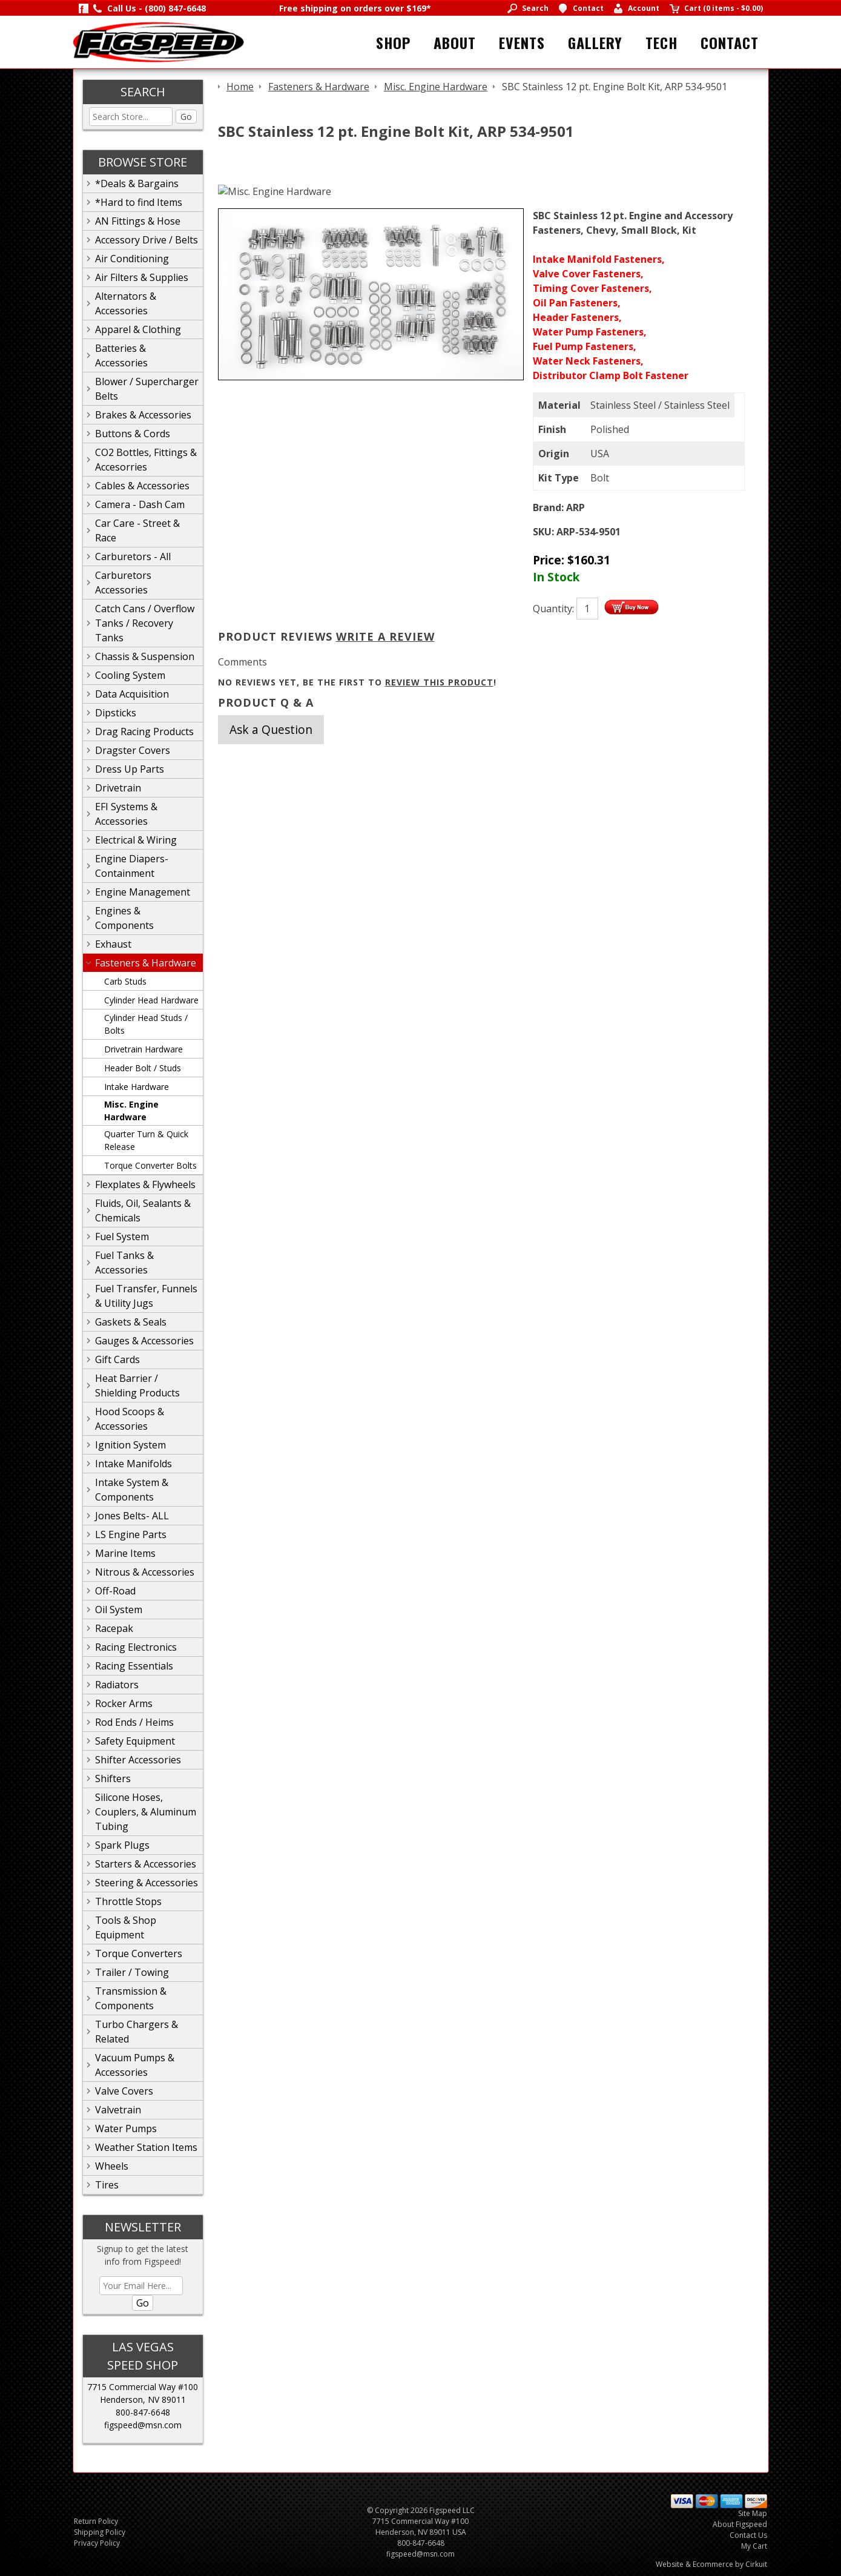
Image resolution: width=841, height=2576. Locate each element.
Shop (393, 42)
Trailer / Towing (132, 1972)
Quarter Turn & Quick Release (146, 1140)
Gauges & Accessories (144, 1340)
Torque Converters (138, 1953)
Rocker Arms (124, 1703)
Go (186, 116)
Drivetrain (118, 787)
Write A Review (385, 636)
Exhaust (113, 944)
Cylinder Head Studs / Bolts (146, 1024)
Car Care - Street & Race (137, 530)
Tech (661, 42)
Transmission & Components (131, 1998)
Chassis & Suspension (144, 656)
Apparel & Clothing (138, 329)
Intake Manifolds (133, 1463)
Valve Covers (124, 2091)
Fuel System (122, 1236)
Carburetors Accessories (123, 582)
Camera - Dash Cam (140, 504)
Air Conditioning (132, 258)
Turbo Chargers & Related (136, 2032)
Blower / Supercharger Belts (147, 389)
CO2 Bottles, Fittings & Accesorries (146, 460)
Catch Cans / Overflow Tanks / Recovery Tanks (144, 623)
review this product (439, 682)
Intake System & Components (131, 1490)
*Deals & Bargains (137, 183)
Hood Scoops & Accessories (129, 1419)
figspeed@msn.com (143, 2425)
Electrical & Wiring (136, 840)
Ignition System (130, 1444)
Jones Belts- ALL (132, 1515)
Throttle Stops (128, 1901)
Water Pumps (126, 2128)
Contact (730, 42)
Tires (107, 2184)
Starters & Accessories (145, 1864)
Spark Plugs (122, 1845)
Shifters (113, 1778)
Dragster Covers (132, 750)
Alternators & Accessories (125, 303)
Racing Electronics (136, 1647)
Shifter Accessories (138, 1759)
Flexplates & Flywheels (145, 1184)
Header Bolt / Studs (142, 1068)
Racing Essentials (134, 1666)
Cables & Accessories (142, 485)
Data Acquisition (132, 694)
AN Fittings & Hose (137, 221)
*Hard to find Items (138, 202)
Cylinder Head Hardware (151, 1000)
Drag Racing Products (144, 731)
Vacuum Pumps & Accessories (134, 2065)
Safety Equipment (135, 1741)
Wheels (111, 2166)
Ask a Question (270, 729)
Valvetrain (118, 2109)
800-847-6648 (143, 2412)
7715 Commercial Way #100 (142, 2387)
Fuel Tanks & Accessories (124, 1262)
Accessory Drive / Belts (146, 239)
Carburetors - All (133, 556)
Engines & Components (124, 918)
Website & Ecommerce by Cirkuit (711, 2564)
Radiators (117, 1684)
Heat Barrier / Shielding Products (137, 1385)
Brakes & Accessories (143, 414)
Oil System (118, 1609)
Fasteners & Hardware (145, 962)
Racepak (114, 1628)
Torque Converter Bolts (150, 1165)
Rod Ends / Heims (134, 1722)
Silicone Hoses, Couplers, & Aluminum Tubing (145, 1812)
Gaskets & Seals (131, 1322)
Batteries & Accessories (121, 355)
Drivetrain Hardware (143, 1049)
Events (522, 42)
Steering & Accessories (146, 1882)
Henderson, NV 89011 (143, 2399)
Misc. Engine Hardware (131, 1110)
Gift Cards (117, 1359)
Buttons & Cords (132, 433)
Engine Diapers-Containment (131, 866)
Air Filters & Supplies (141, 277)
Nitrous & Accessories (144, 1572)
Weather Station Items (146, 2147)
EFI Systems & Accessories (126, 814)
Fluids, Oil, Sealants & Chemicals (143, 1210)
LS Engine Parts (131, 1534)
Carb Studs (125, 981)
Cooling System (130, 675)
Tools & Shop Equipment (125, 1927)
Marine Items (125, 1553)
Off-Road (115, 1590)
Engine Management (142, 892)
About (455, 42)
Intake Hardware (136, 1086)
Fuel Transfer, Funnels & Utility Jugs (146, 1296)
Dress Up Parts (129, 769)
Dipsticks (115, 712)
